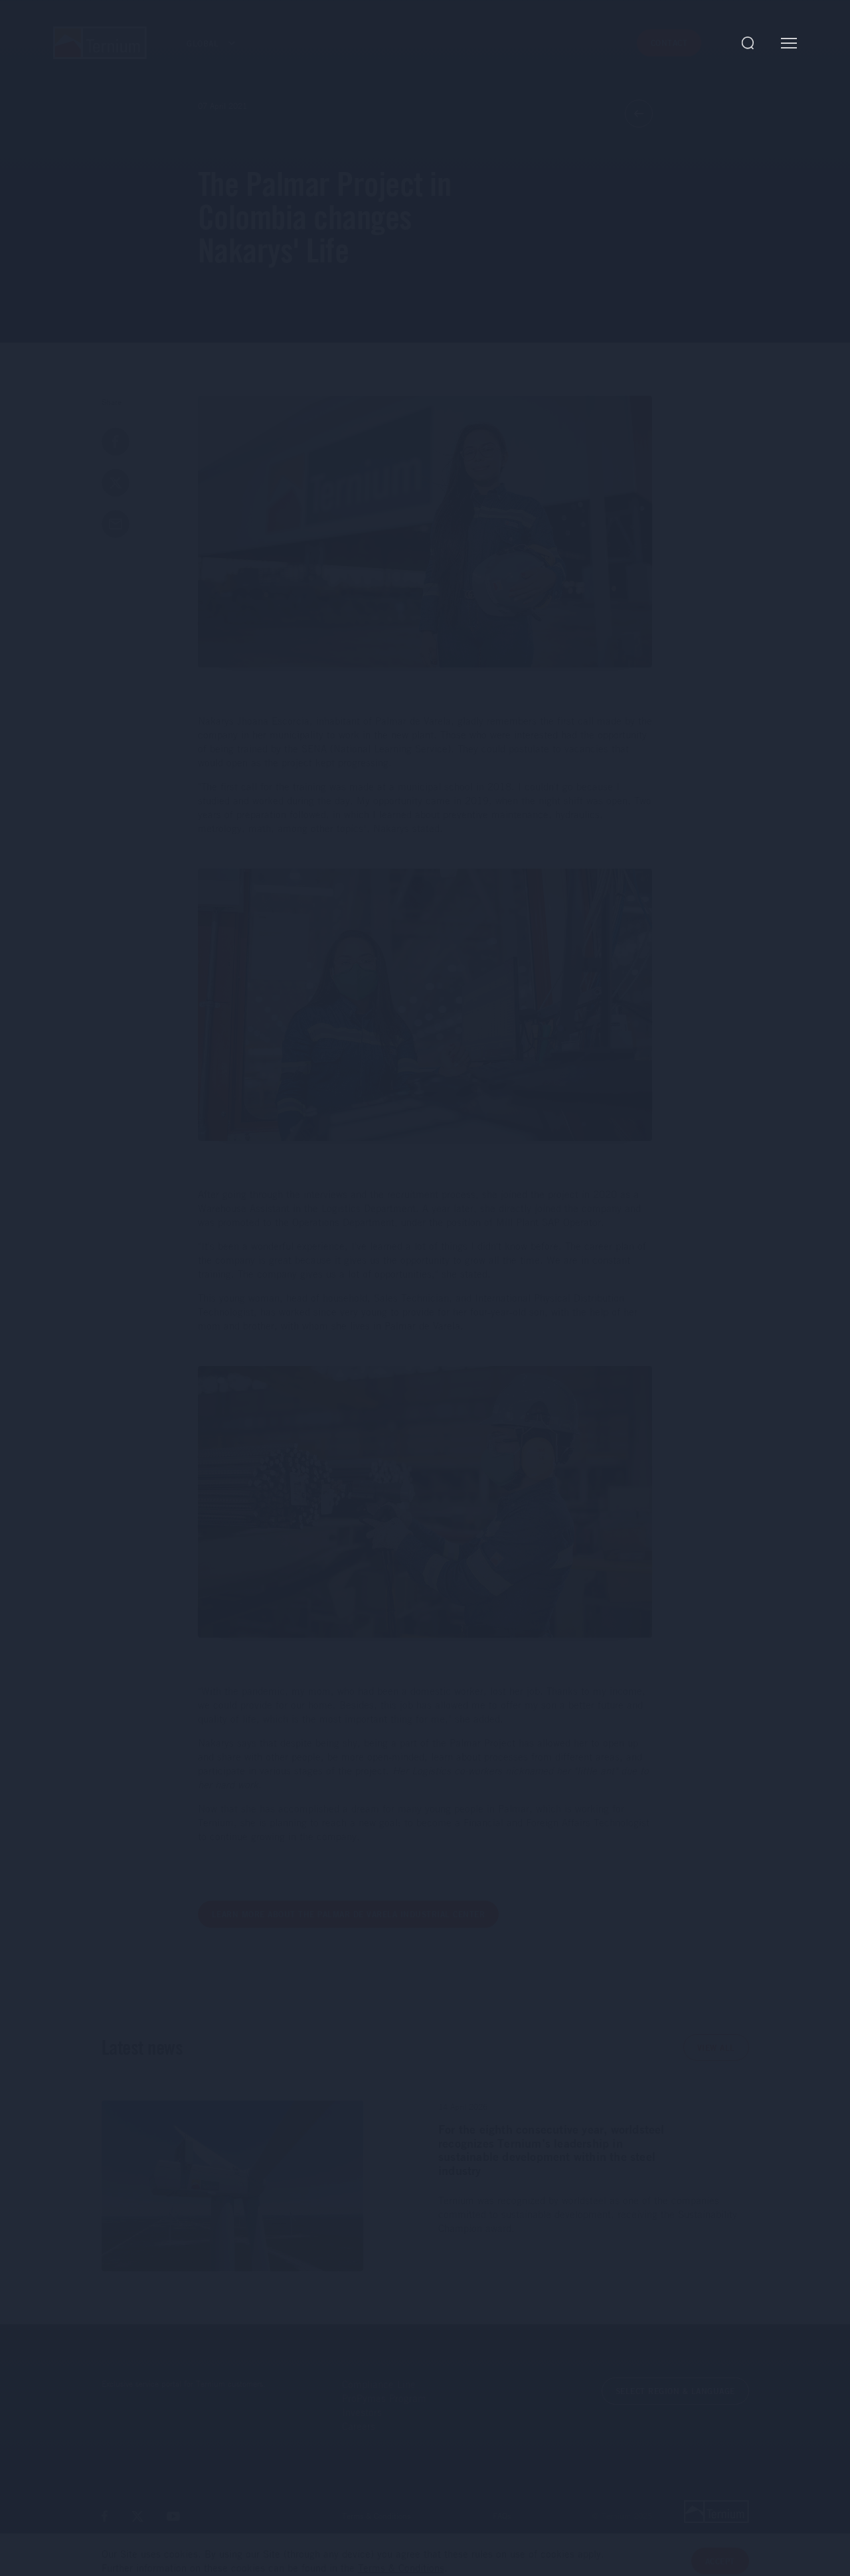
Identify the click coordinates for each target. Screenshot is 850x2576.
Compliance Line (379, 2384)
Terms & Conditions (376, 2515)
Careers (358, 2426)
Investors (362, 2412)
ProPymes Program (384, 2398)
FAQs (502, 2515)
